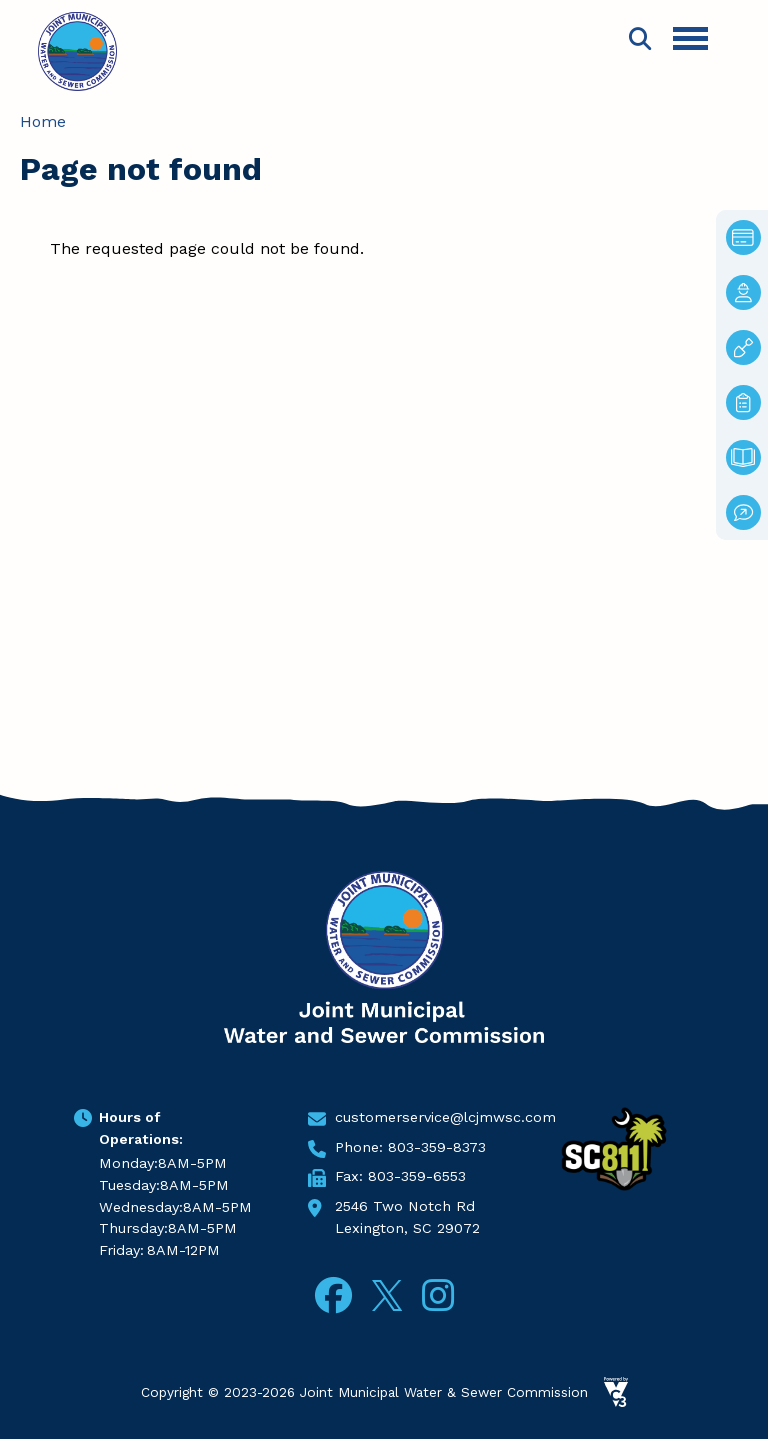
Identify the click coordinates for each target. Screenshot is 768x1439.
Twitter (387, 1292)
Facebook (333, 1295)
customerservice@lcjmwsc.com (445, 1117)
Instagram (438, 1295)
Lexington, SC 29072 (407, 1228)
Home (43, 121)
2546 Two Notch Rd (405, 1206)
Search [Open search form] (640, 38)
